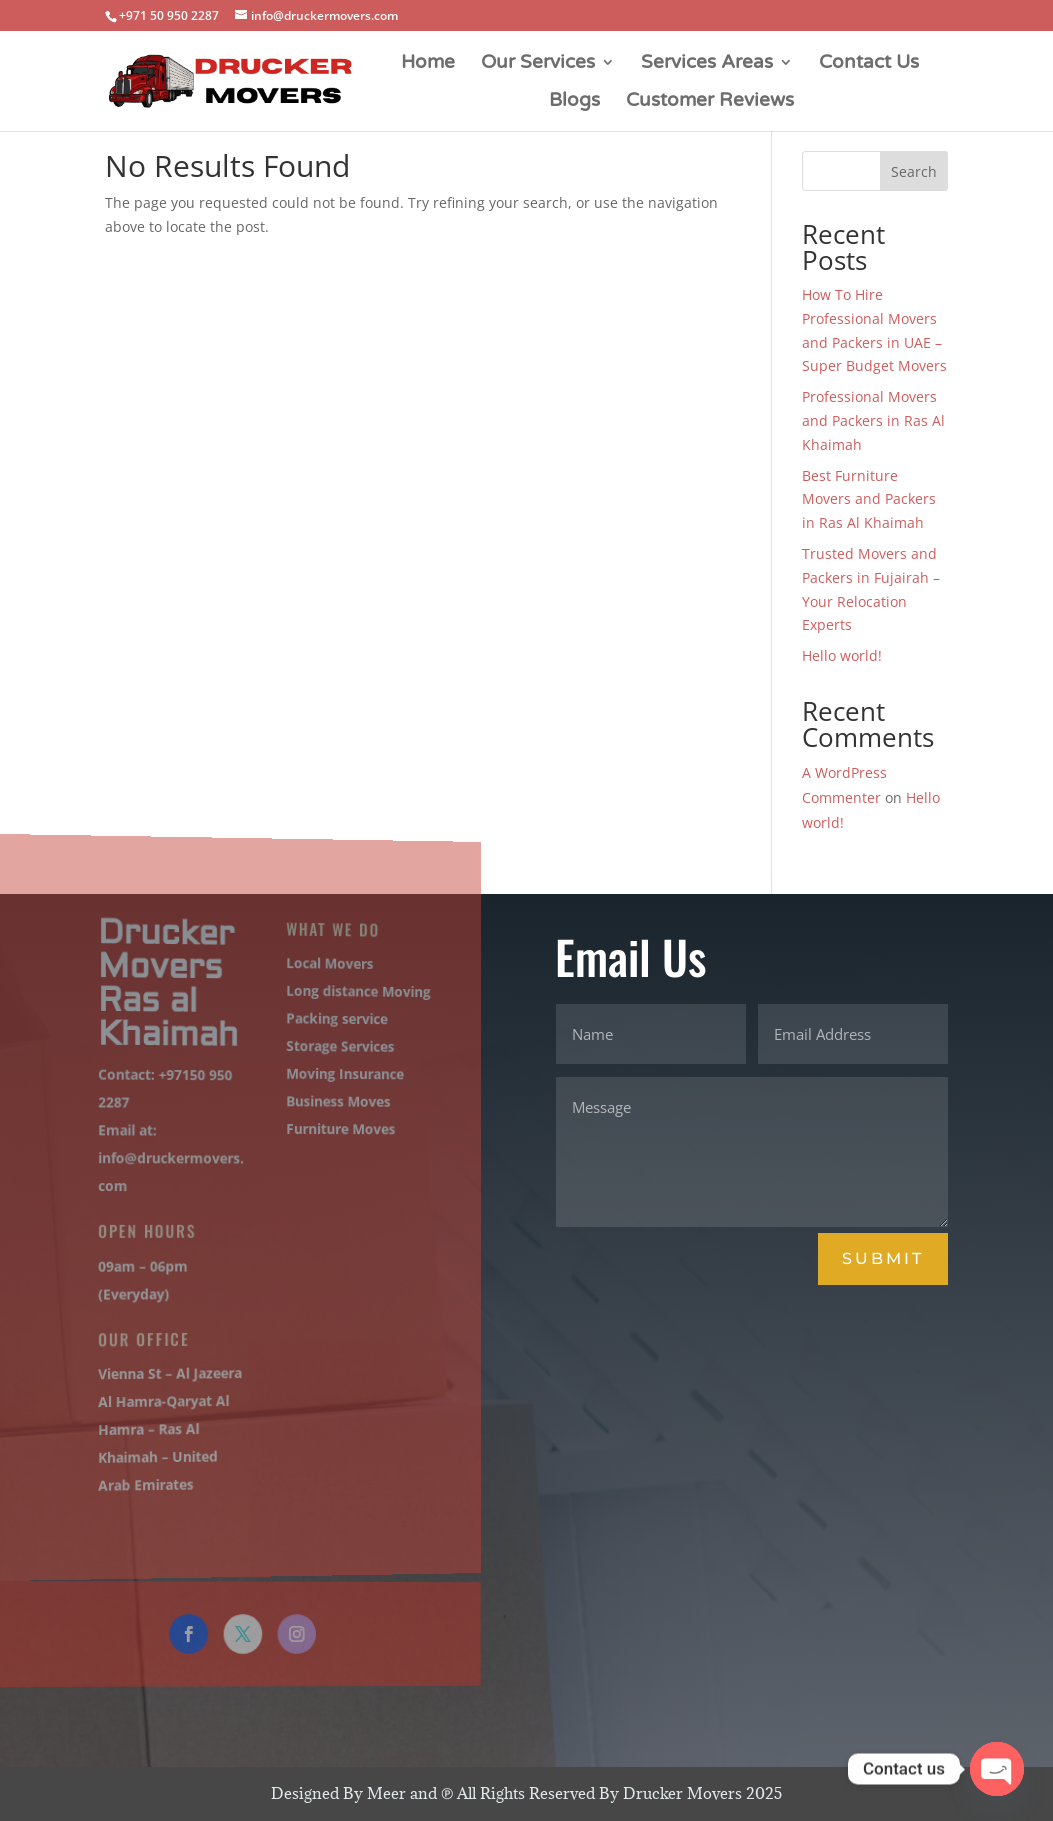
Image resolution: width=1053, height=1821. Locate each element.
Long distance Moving (341, 996)
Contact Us (869, 64)
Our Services (538, 64)
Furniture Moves (325, 1130)
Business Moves (322, 1104)
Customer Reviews (710, 102)
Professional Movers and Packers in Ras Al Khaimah (873, 420)
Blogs (574, 102)
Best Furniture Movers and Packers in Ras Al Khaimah (869, 499)
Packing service (321, 1022)
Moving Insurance (329, 1077)
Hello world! (842, 655)
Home (428, 64)
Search (914, 171)
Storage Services (324, 1049)
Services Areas (707, 64)
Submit (883, 1258)
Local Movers (314, 968)
